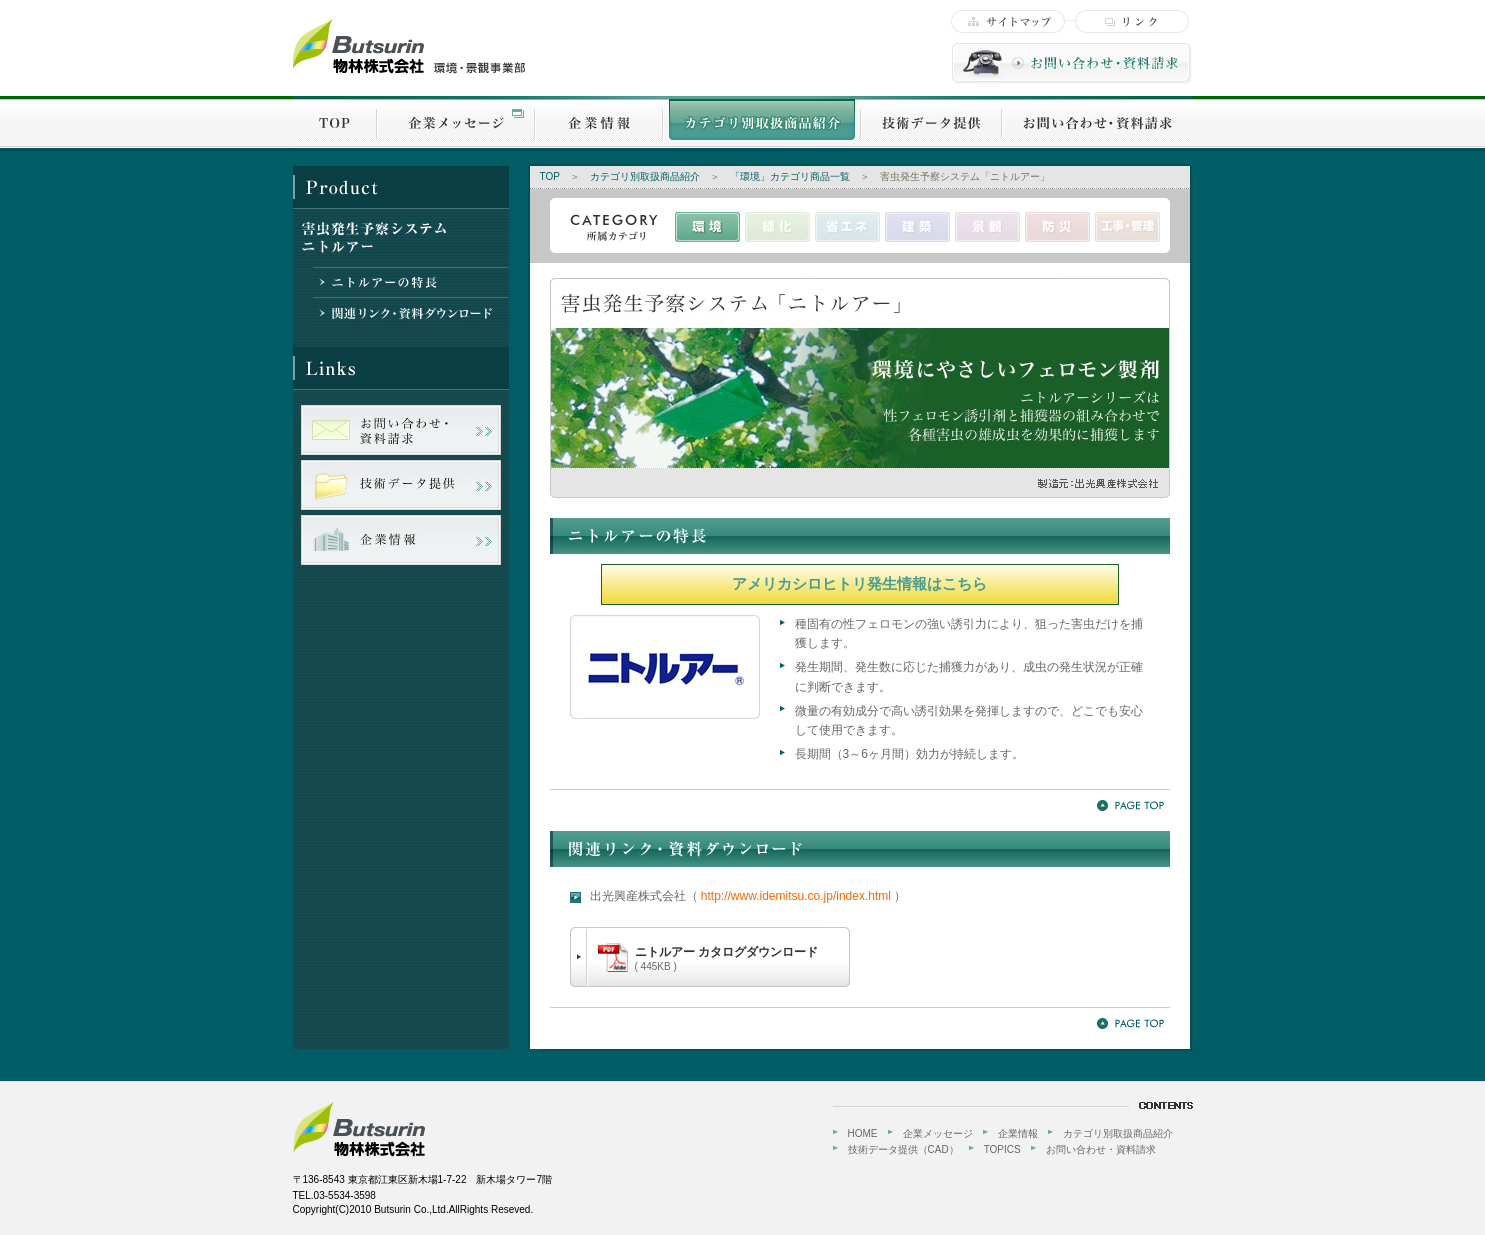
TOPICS (1002, 1149)
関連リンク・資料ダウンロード (410, 312)
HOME (863, 1133)
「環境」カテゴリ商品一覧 (790, 176)
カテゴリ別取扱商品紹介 (645, 176)
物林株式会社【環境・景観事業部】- (409, 46)
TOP (335, 122)
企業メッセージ (456, 122)
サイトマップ (1008, 21)
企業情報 (599, 122)
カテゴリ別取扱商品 (762, 122)
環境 (707, 227)
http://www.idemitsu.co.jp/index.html (796, 896)
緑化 (777, 227)
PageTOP (1130, 805)
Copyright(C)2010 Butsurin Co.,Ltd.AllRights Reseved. (413, 1209)
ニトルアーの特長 (410, 282)
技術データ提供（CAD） (903, 1149)
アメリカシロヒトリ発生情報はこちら (859, 583)
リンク (1132, 21)
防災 (1057, 227)
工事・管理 (1127, 227)
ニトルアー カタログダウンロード (726, 958)
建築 (917, 227)
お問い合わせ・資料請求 (1072, 63)
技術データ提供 (931, 122)
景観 (987, 227)
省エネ (847, 227)
